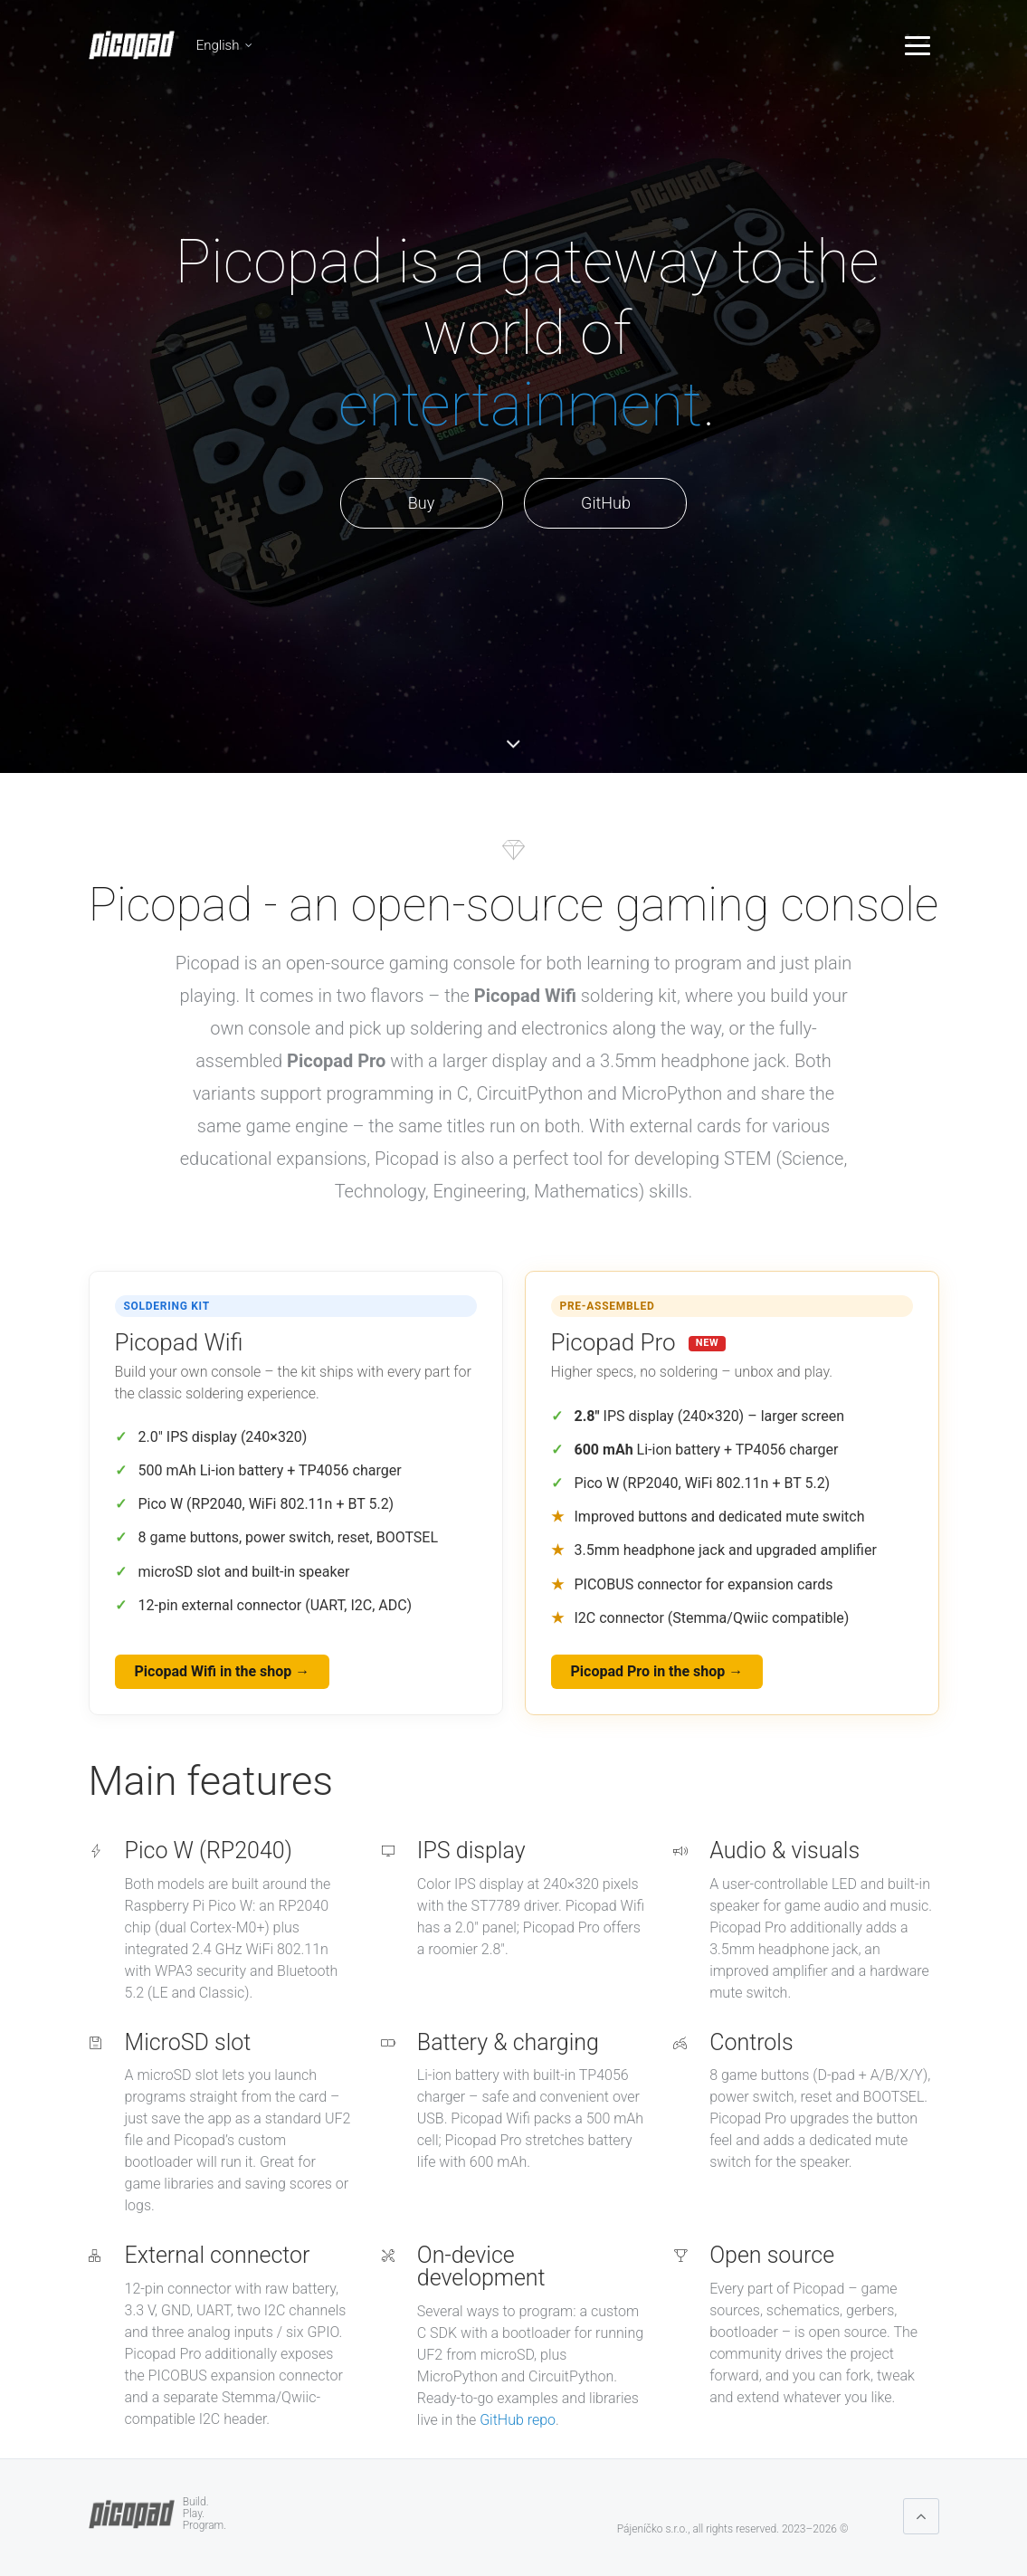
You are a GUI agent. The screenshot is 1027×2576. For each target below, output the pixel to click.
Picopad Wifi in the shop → (222, 1671)
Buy (421, 502)
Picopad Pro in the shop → (657, 1671)
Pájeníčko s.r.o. (652, 2529)
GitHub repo (518, 2419)
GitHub (606, 502)
